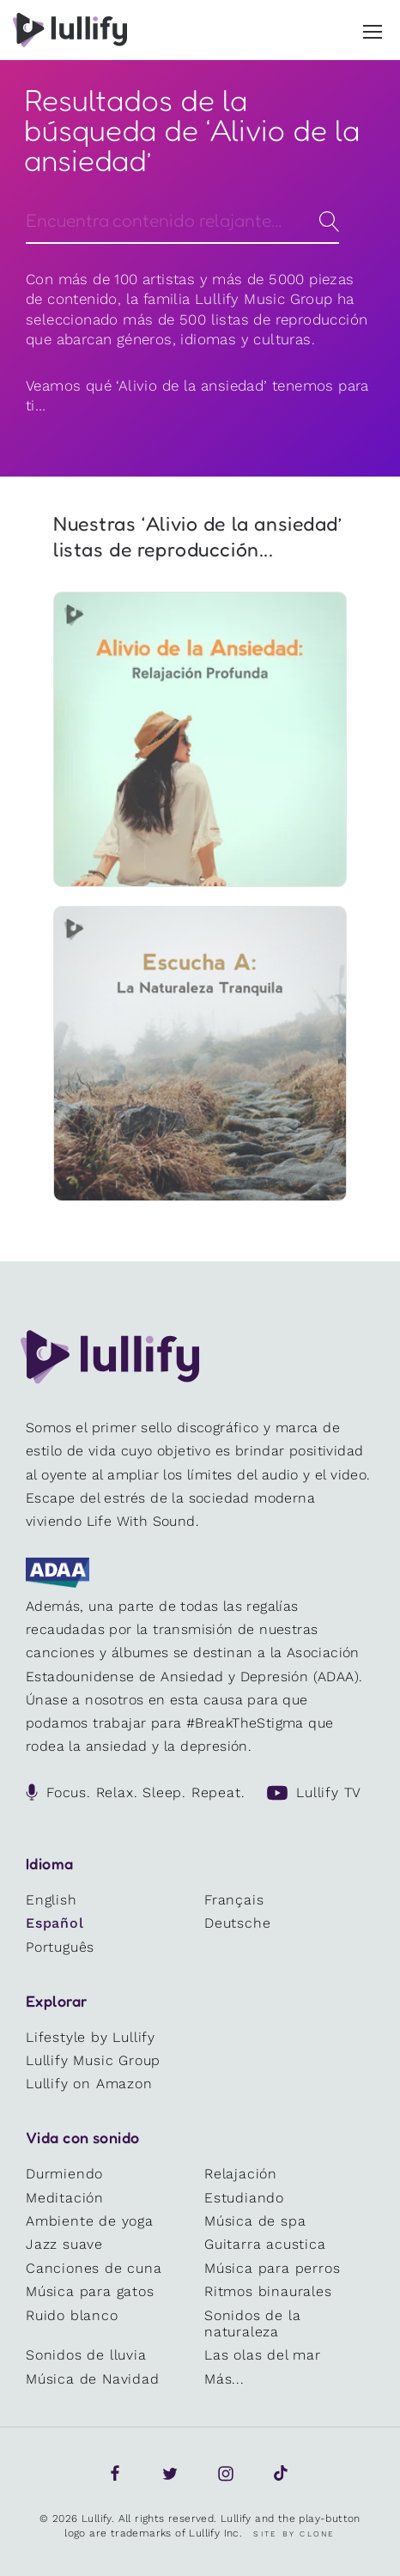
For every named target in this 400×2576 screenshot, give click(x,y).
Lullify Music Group (93, 2060)
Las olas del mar (262, 2355)
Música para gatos (90, 2291)
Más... (224, 2379)
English (51, 1900)
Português (60, 1947)
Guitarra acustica (265, 2244)
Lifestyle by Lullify (90, 2037)
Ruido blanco (72, 2315)
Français (234, 1900)
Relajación (240, 2173)
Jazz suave (64, 2244)
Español (55, 1923)
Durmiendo (64, 2173)
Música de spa (255, 2221)
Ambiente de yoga (90, 2221)
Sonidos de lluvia (86, 2355)
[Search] (182, 219)
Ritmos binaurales (268, 2291)
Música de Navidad (93, 2379)
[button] (372, 28)
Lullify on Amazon (89, 2083)
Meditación (65, 2197)
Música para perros (272, 2268)
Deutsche (237, 1923)
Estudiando (244, 2197)
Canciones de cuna (94, 2268)
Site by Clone (294, 2534)
